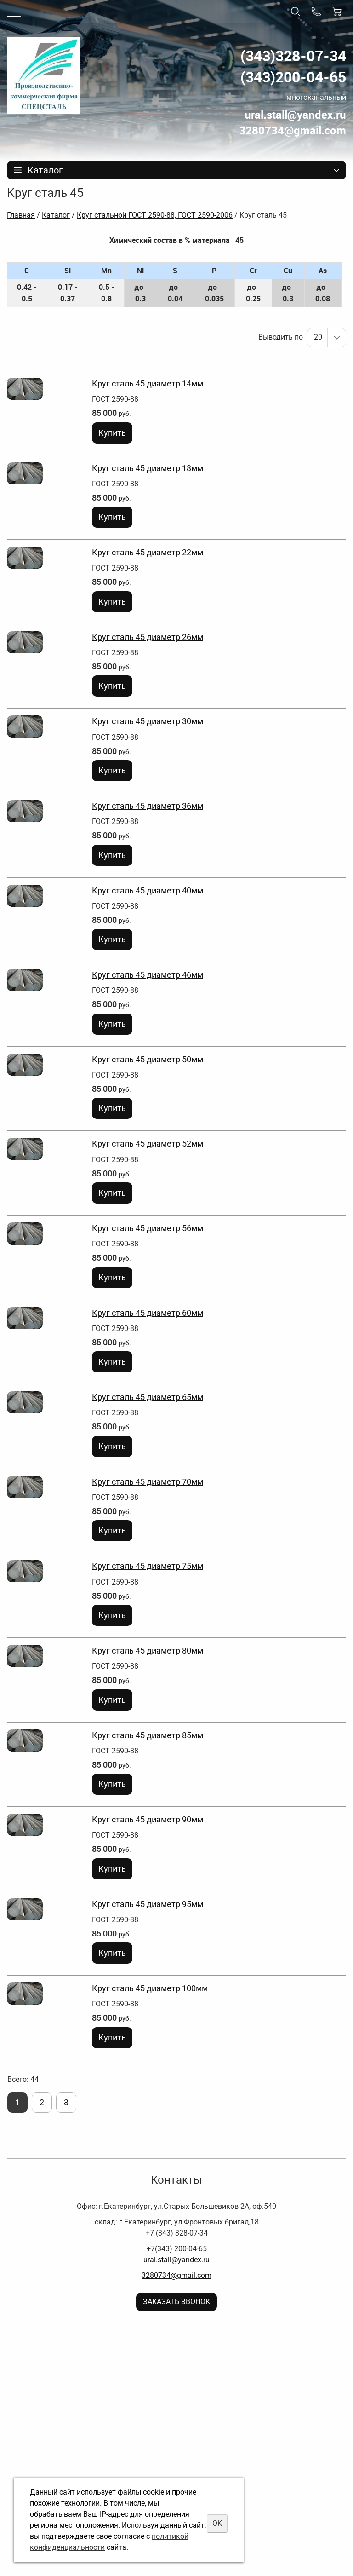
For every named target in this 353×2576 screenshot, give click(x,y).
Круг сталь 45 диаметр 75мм (147, 1566)
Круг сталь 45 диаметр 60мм (147, 1313)
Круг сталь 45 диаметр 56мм (147, 1228)
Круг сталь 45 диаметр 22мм (147, 552)
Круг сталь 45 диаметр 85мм (147, 1735)
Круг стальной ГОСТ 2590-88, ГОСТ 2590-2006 (155, 215)
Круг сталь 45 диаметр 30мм (147, 721)
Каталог (56, 215)
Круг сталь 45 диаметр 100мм (150, 1988)
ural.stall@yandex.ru (176, 2259)
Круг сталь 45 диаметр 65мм (147, 1397)
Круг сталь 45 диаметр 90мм (147, 1819)
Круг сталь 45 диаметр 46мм (147, 975)
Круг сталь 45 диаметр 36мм (147, 806)
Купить (112, 433)
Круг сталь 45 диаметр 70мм (147, 1482)
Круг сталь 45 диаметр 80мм (147, 1650)
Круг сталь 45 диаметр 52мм (147, 1143)
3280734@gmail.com (176, 2275)
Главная (21, 215)
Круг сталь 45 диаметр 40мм (147, 890)
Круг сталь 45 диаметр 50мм (147, 1059)
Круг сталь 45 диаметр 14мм (147, 383)
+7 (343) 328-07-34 (177, 2233)
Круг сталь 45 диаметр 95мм (147, 1904)
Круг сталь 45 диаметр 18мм (147, 468)
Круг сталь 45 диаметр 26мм (147, 637)
